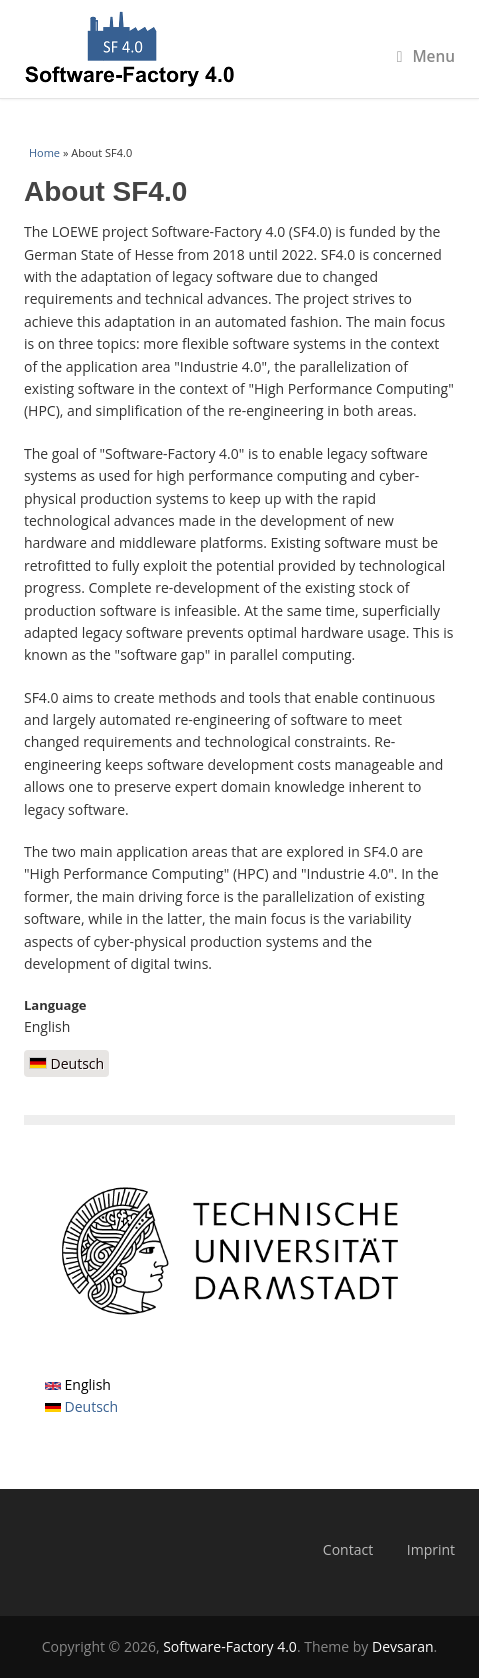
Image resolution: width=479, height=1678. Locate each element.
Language (55, 1005)
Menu (426, 56)
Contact (348, 1549)
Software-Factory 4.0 (230, 1646)
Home (44, 152)
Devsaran (403, 1646)
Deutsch (66, 1063)
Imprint (431, 1549)
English (78, 1384)
